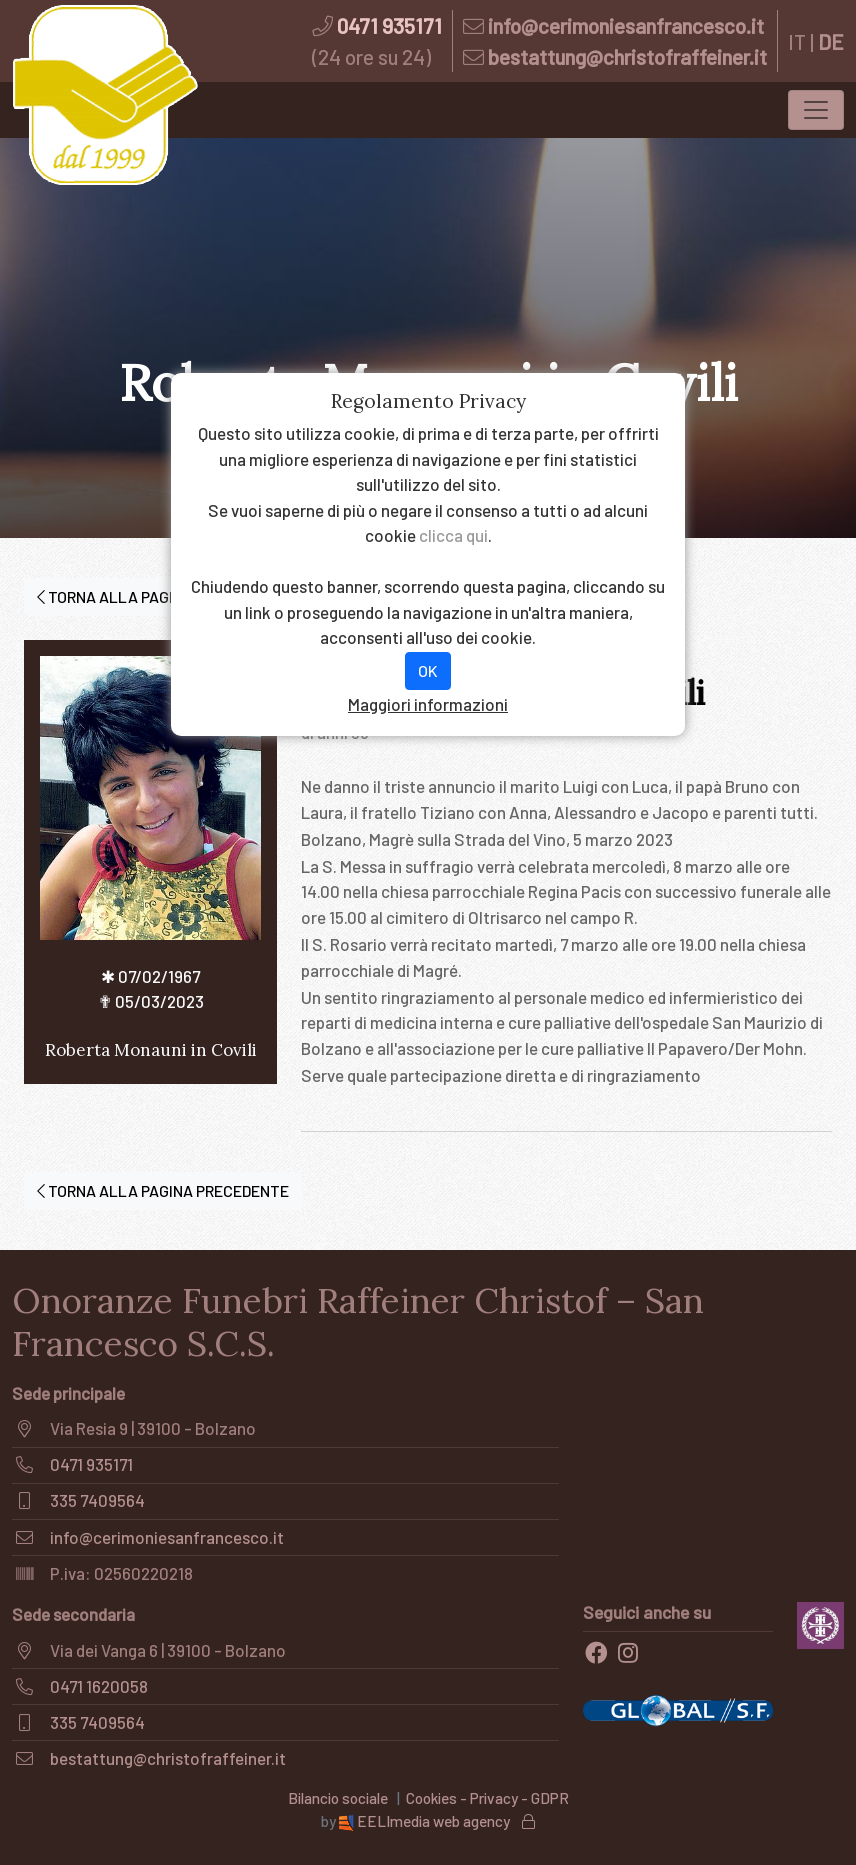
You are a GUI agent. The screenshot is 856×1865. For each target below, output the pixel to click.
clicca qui (453, 535)
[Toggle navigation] (816, 110)
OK (428, 670)
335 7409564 (97, 1500)
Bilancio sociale (338, 1798)
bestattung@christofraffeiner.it (627, 56)
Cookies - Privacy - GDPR (487, 1798)
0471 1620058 (99, 1686)
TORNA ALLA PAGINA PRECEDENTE (163, 596)
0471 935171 (389, 25)
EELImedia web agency (426, 1821)
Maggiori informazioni (428, 704)
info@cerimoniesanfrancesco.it (626, 25)
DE (831, 41)
